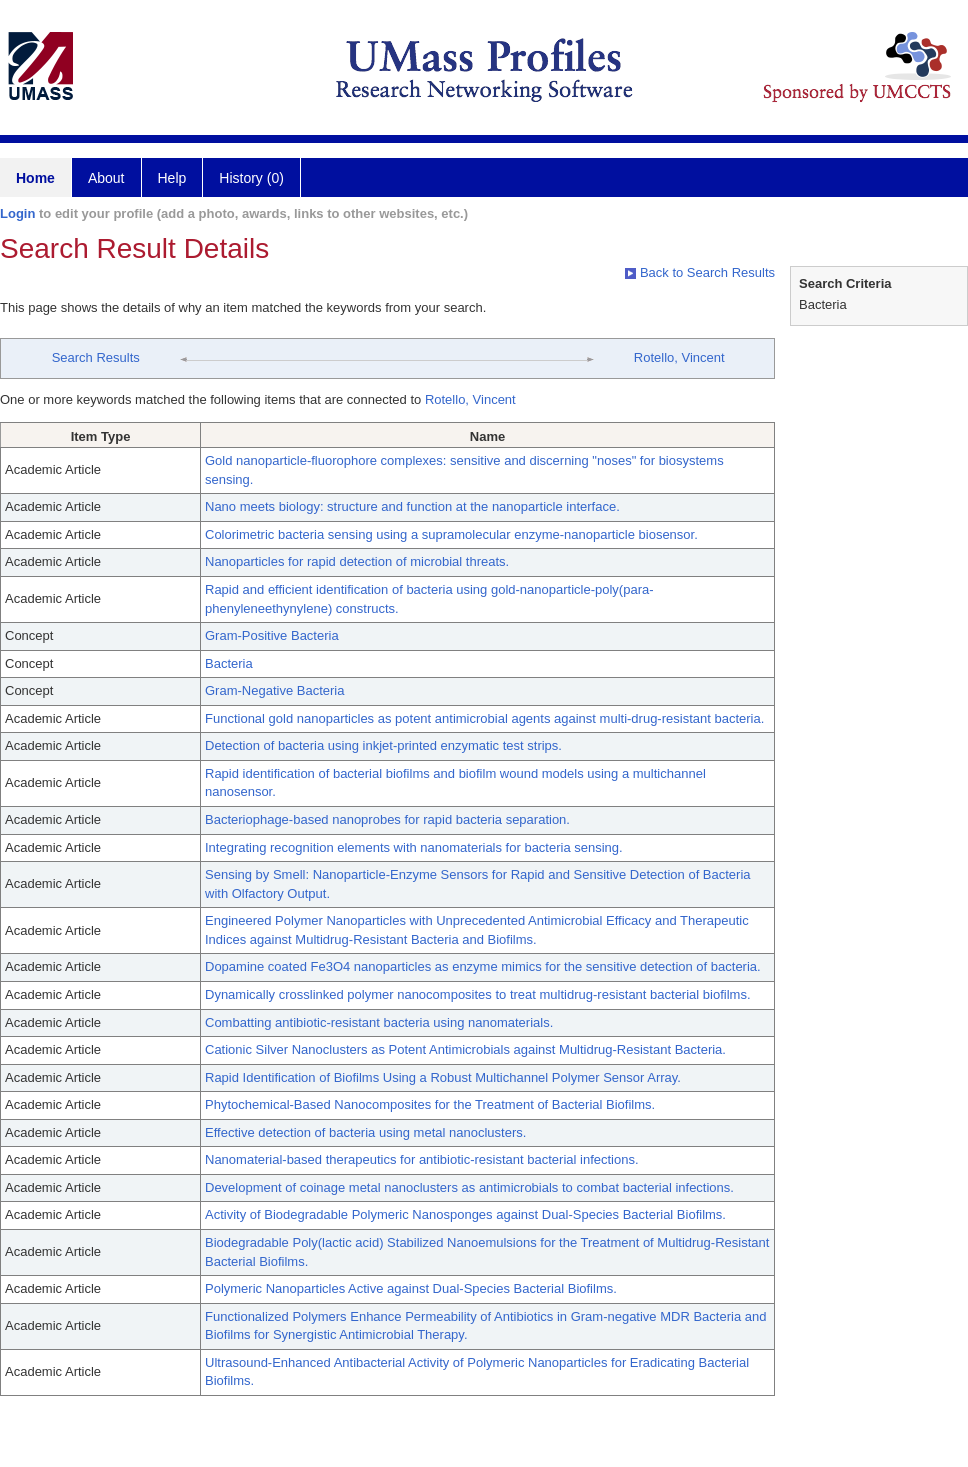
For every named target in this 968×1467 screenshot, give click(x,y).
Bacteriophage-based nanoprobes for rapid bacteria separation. (387, 819)
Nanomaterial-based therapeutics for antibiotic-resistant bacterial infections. (422, 1159)
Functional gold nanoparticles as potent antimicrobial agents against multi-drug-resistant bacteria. (484, 718)
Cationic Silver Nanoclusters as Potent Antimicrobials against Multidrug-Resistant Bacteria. (465, 1049)
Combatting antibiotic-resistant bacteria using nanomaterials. (379, 1022)
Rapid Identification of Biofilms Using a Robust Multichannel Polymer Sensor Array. (443, 1077)
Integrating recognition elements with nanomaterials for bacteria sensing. (414, 847)
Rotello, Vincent (679, 357)
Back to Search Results (700, 272)
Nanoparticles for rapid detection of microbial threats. (357, 561)
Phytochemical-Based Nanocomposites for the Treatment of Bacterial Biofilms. (430, 1104)
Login (17, 213)
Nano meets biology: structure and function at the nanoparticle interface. (412, 506)
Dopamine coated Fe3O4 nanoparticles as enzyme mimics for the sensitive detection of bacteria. (483, 966)
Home (35, 178)
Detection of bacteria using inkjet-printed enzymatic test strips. (383, 745)
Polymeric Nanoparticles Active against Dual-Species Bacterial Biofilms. (411, 1288)
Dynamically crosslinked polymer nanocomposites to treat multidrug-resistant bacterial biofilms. (478, 994)
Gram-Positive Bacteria (272, 635)
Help (172, 178)
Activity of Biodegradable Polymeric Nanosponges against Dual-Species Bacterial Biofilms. (465, 1214)
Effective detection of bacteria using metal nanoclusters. (365, 1132)
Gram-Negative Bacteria (274, 690)
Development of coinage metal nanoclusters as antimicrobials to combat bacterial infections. (469, 1187)
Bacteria (229, 663)
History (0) (251, 178)
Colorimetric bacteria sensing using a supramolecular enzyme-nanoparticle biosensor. (451, 534)
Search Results (96, 357)
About (106, 178)
